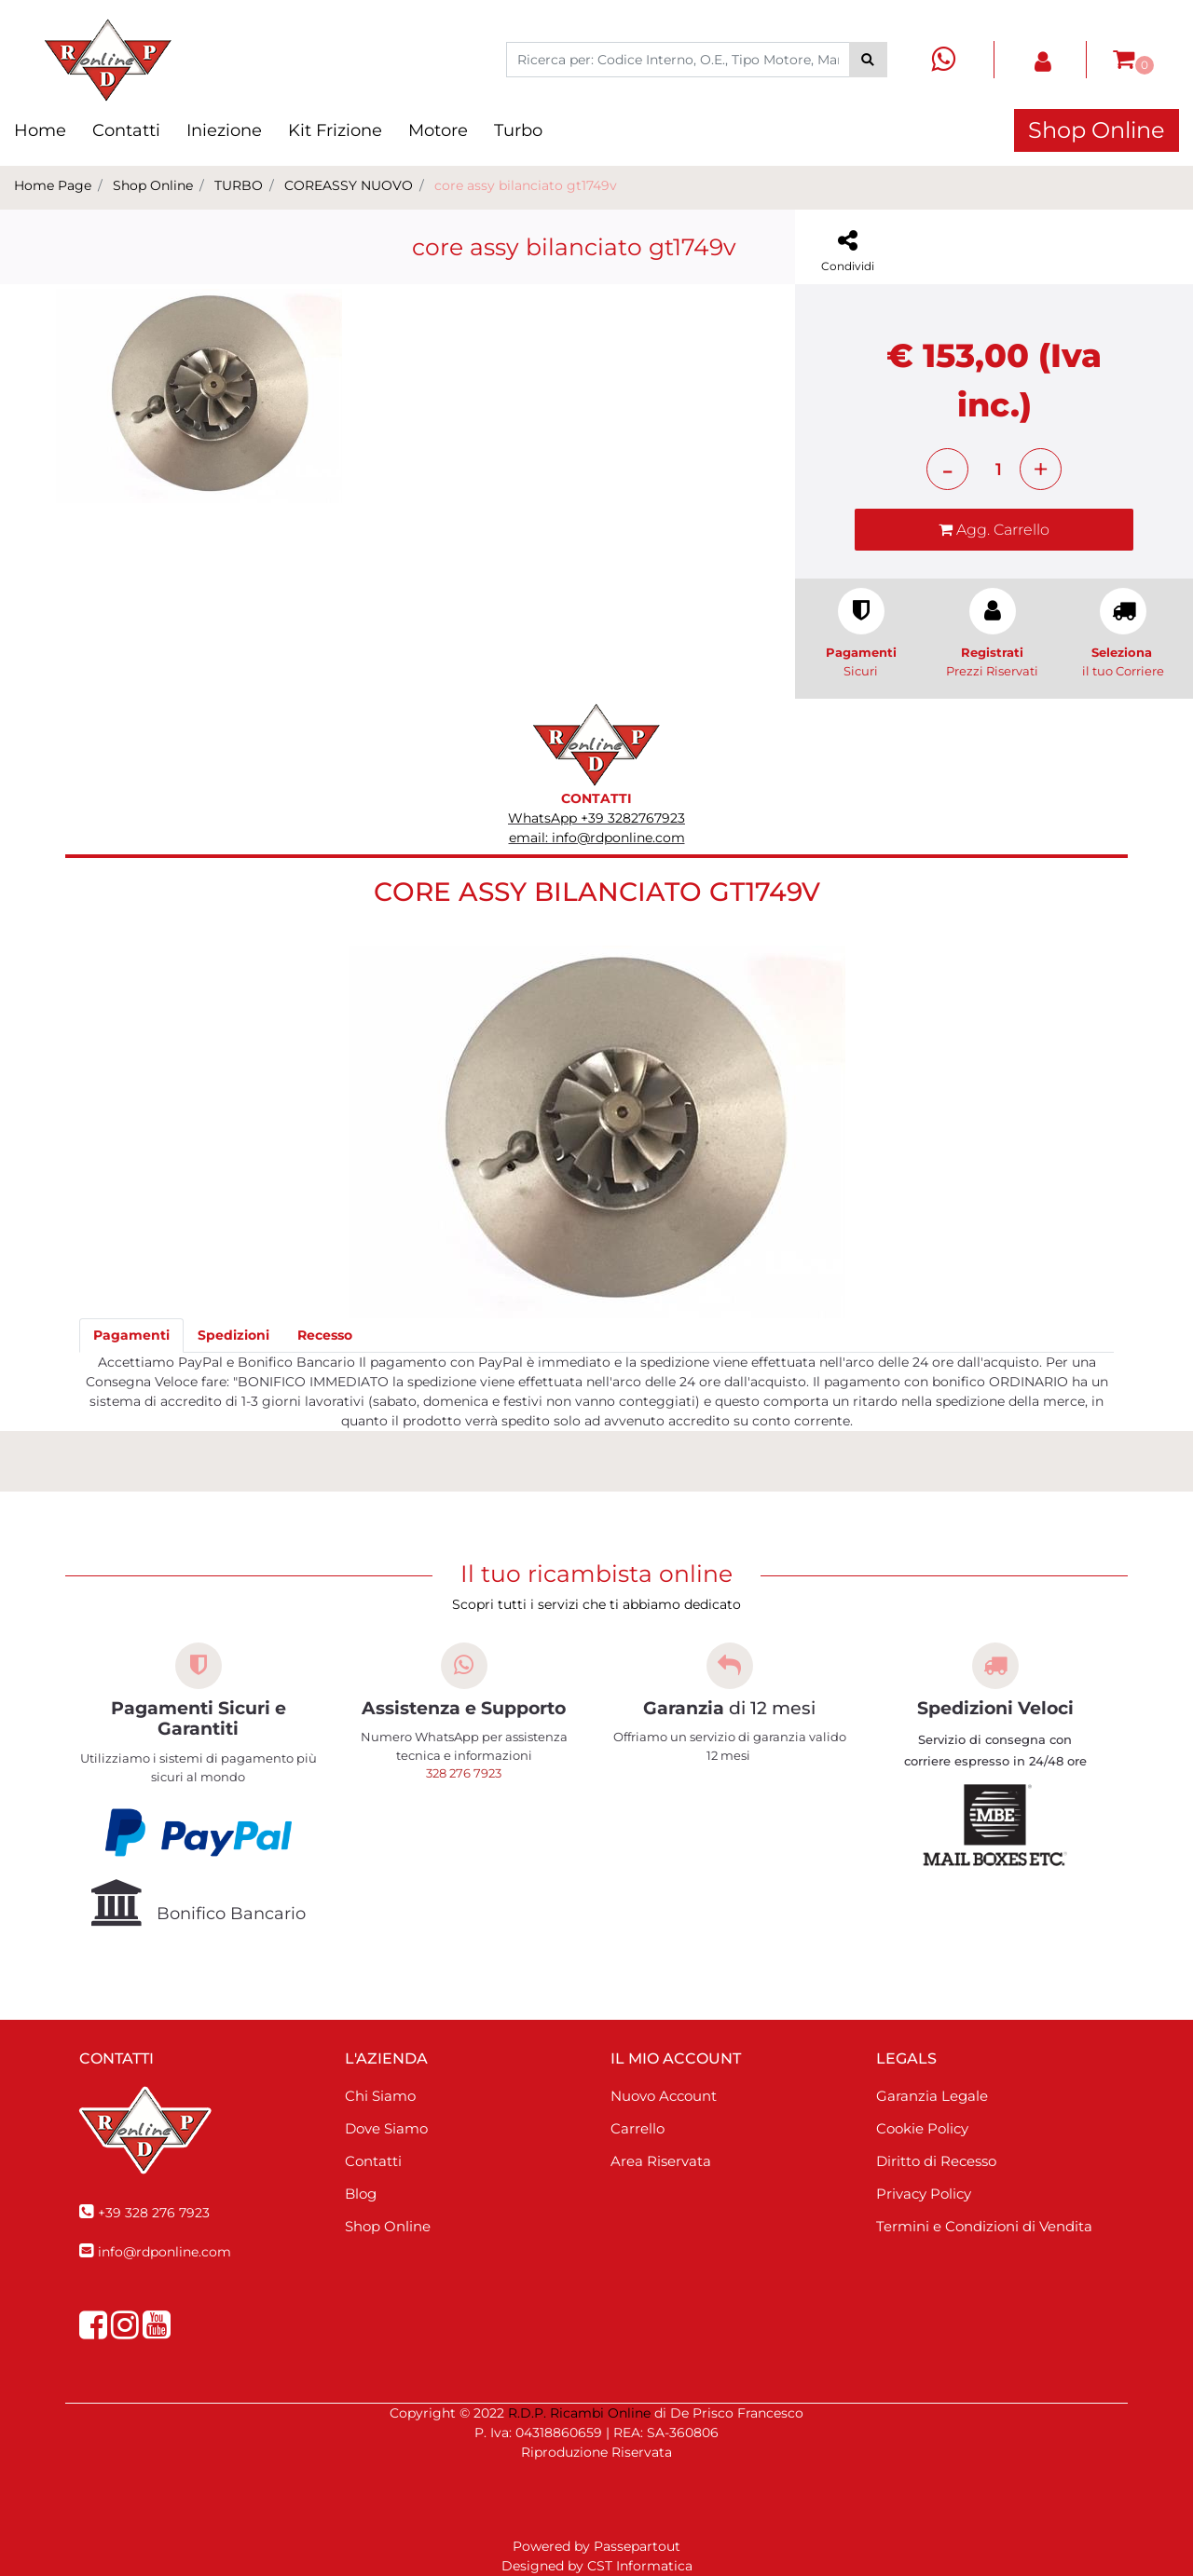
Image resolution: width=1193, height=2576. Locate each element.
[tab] (131, 1335)
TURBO (238, 185)
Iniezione (224, 130)
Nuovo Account (663, 2096)
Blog (361, 2193)
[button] (868, 59)
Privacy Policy (923, 2193)
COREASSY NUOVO (348, 185)
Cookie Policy (922, 2128)
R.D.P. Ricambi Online (579, 2413)
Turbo (518, 130)
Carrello (637, 2128)
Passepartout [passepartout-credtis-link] (637, 2546)
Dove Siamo (386, 2128)
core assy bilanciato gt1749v (525, 185)
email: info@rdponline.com (597, 837)
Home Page (52, 185)
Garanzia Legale (932, 2096)
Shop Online (1096, 129)
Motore (438, 130)
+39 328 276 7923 (154, 2212)
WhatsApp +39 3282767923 (596, 818)
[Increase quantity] (1041, 469)
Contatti (126, 130)
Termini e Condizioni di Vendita (984, 2226)
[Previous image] (61, 520)
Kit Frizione (335, 130)
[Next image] (337, 520)
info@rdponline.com (164, 2251)
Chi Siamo (380, 2096)
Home (40, 130)
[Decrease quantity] (947, 469)
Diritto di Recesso (936, 2161)
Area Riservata (660, 2161)
